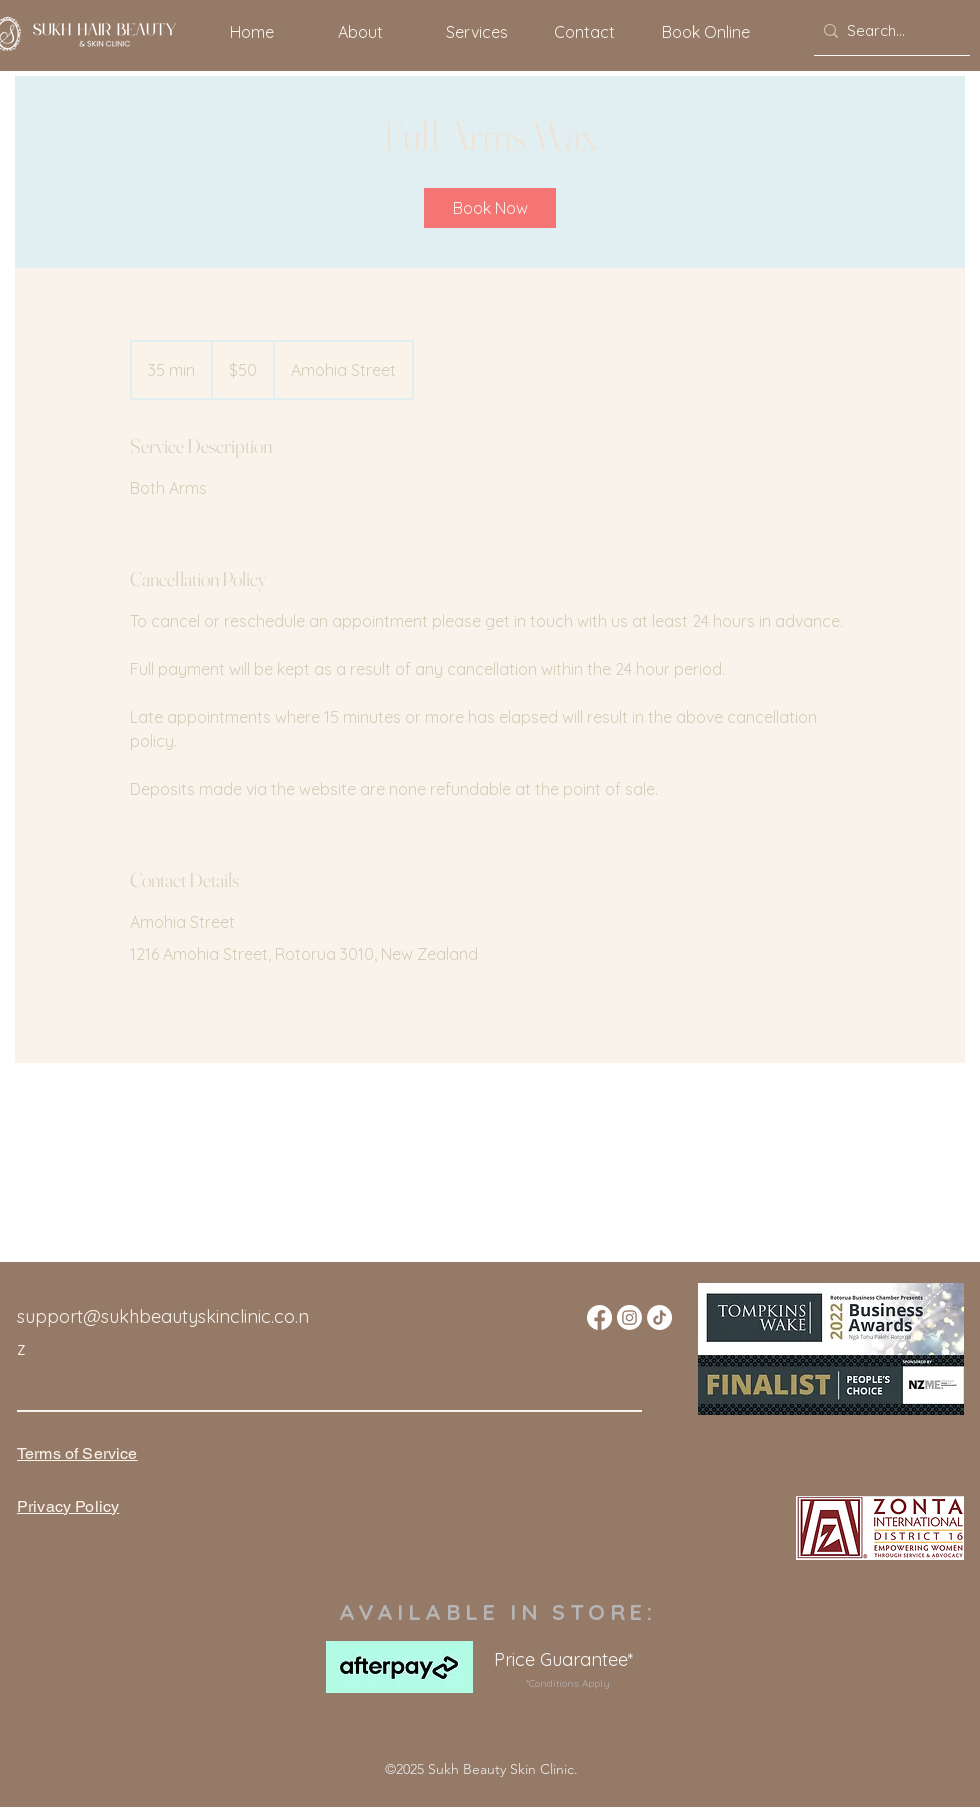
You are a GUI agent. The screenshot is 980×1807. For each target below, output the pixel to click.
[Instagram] (629, 1317)
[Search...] (887, 31)
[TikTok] (659, 1317)
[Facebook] (599, 1317)
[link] (490, 208)
